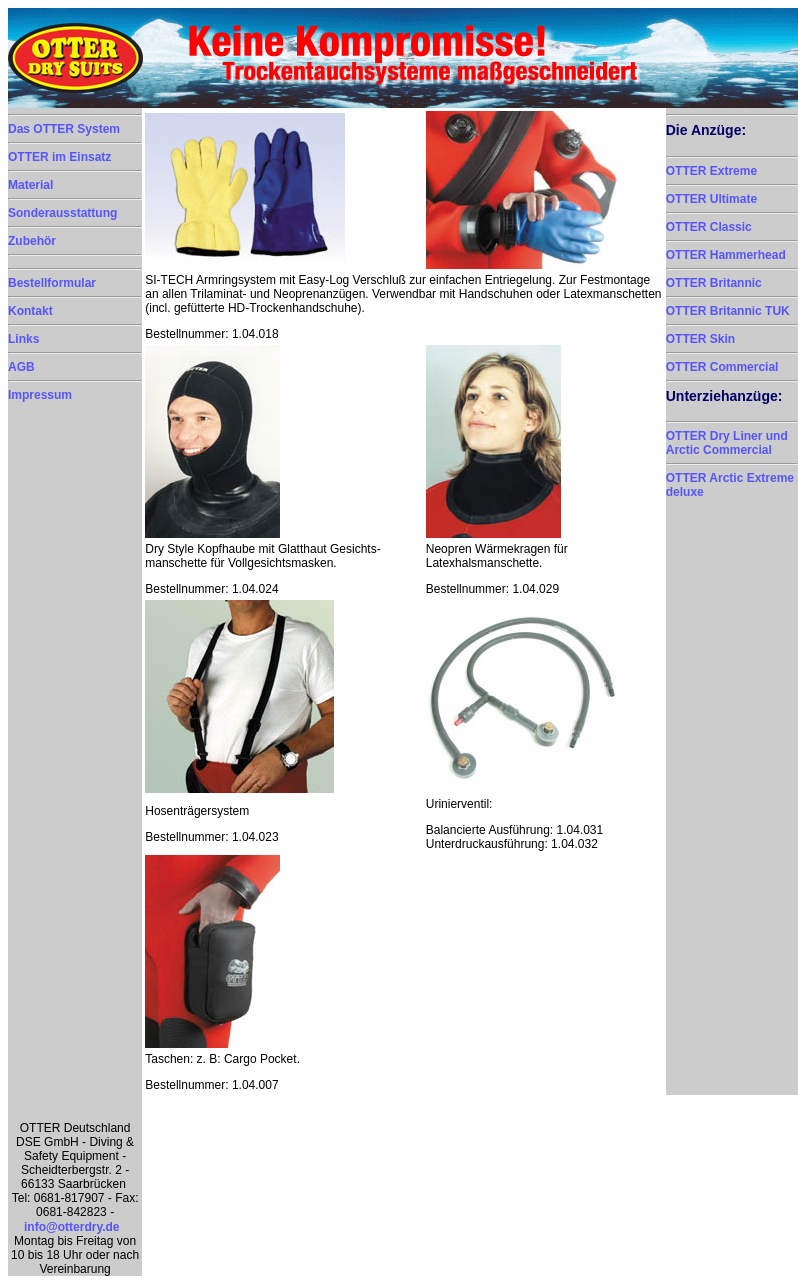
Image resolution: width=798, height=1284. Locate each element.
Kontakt (30, 311)
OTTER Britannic (714, 283)
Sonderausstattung (62, 213)
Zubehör (32, 241)
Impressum (40, 395)
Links (23, 339)
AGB (21, 367)
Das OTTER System (64, 129)
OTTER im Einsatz (59, 157)
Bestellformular (52, 283)
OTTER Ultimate (711, 199)
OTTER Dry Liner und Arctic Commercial (727, 443)
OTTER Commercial (722, 367)
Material (30, 185)
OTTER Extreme (711, 171)
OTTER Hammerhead (726, 255)
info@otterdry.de (71, 1227)
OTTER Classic (709, 227)
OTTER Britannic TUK (728, 311)
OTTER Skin (700, 339)
